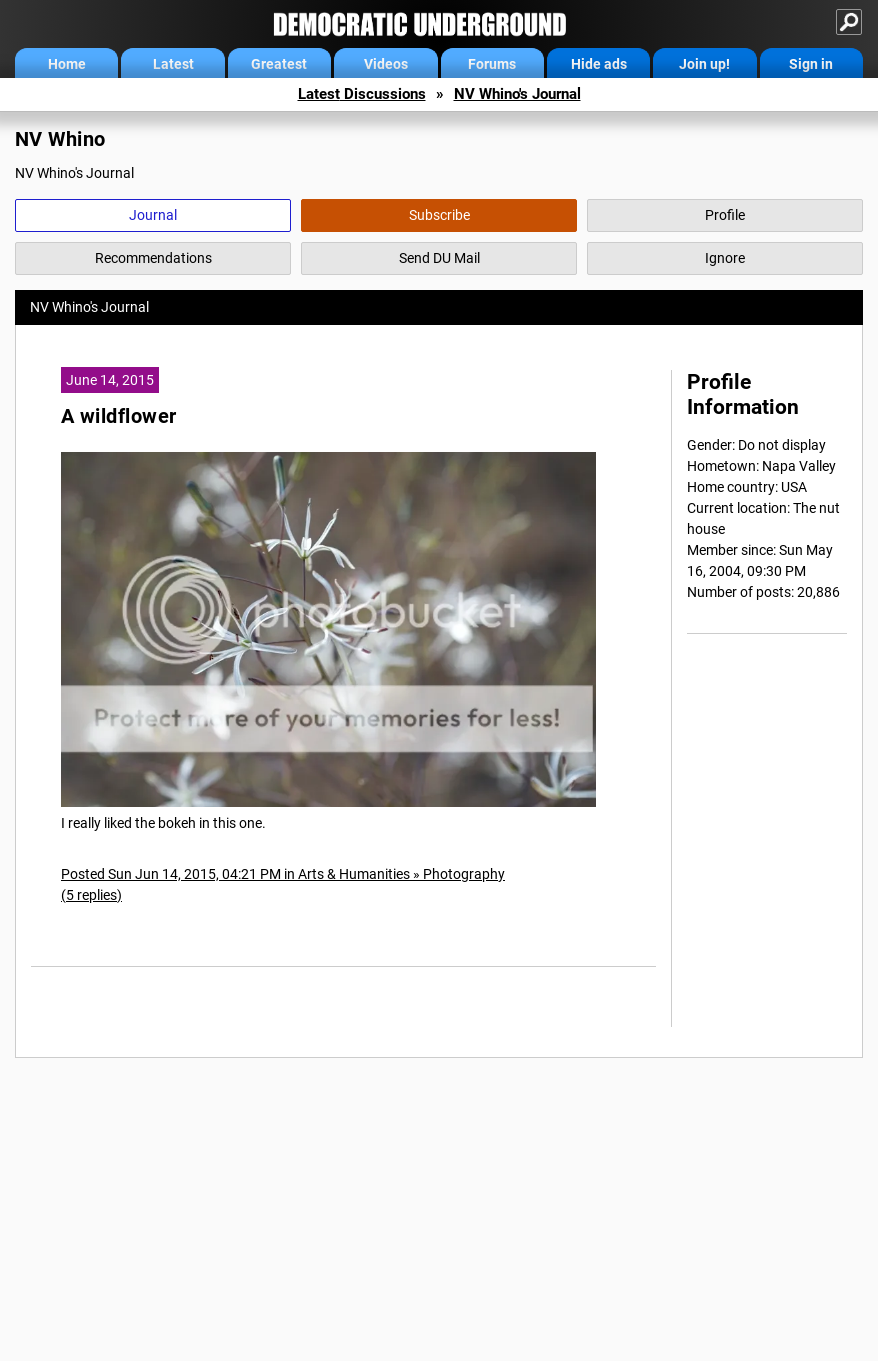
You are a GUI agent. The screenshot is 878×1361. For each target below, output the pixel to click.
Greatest (279, 64)
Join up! (704, 64)
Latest (173, 64)
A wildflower (118, 416)
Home (67, 64)
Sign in (811, 64)
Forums (492, 64)
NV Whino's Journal (517, 94)
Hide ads (599, 64)
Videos (386, 64)
